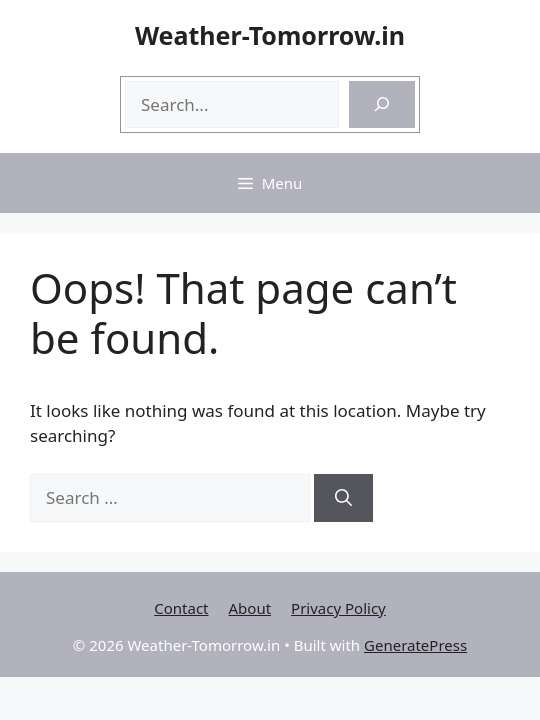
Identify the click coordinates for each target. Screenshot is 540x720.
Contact (181, 608)
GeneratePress (415, 645)
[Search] (382, 105)
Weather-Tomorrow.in (270, 35)
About (250, 608)
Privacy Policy (338, 608)
